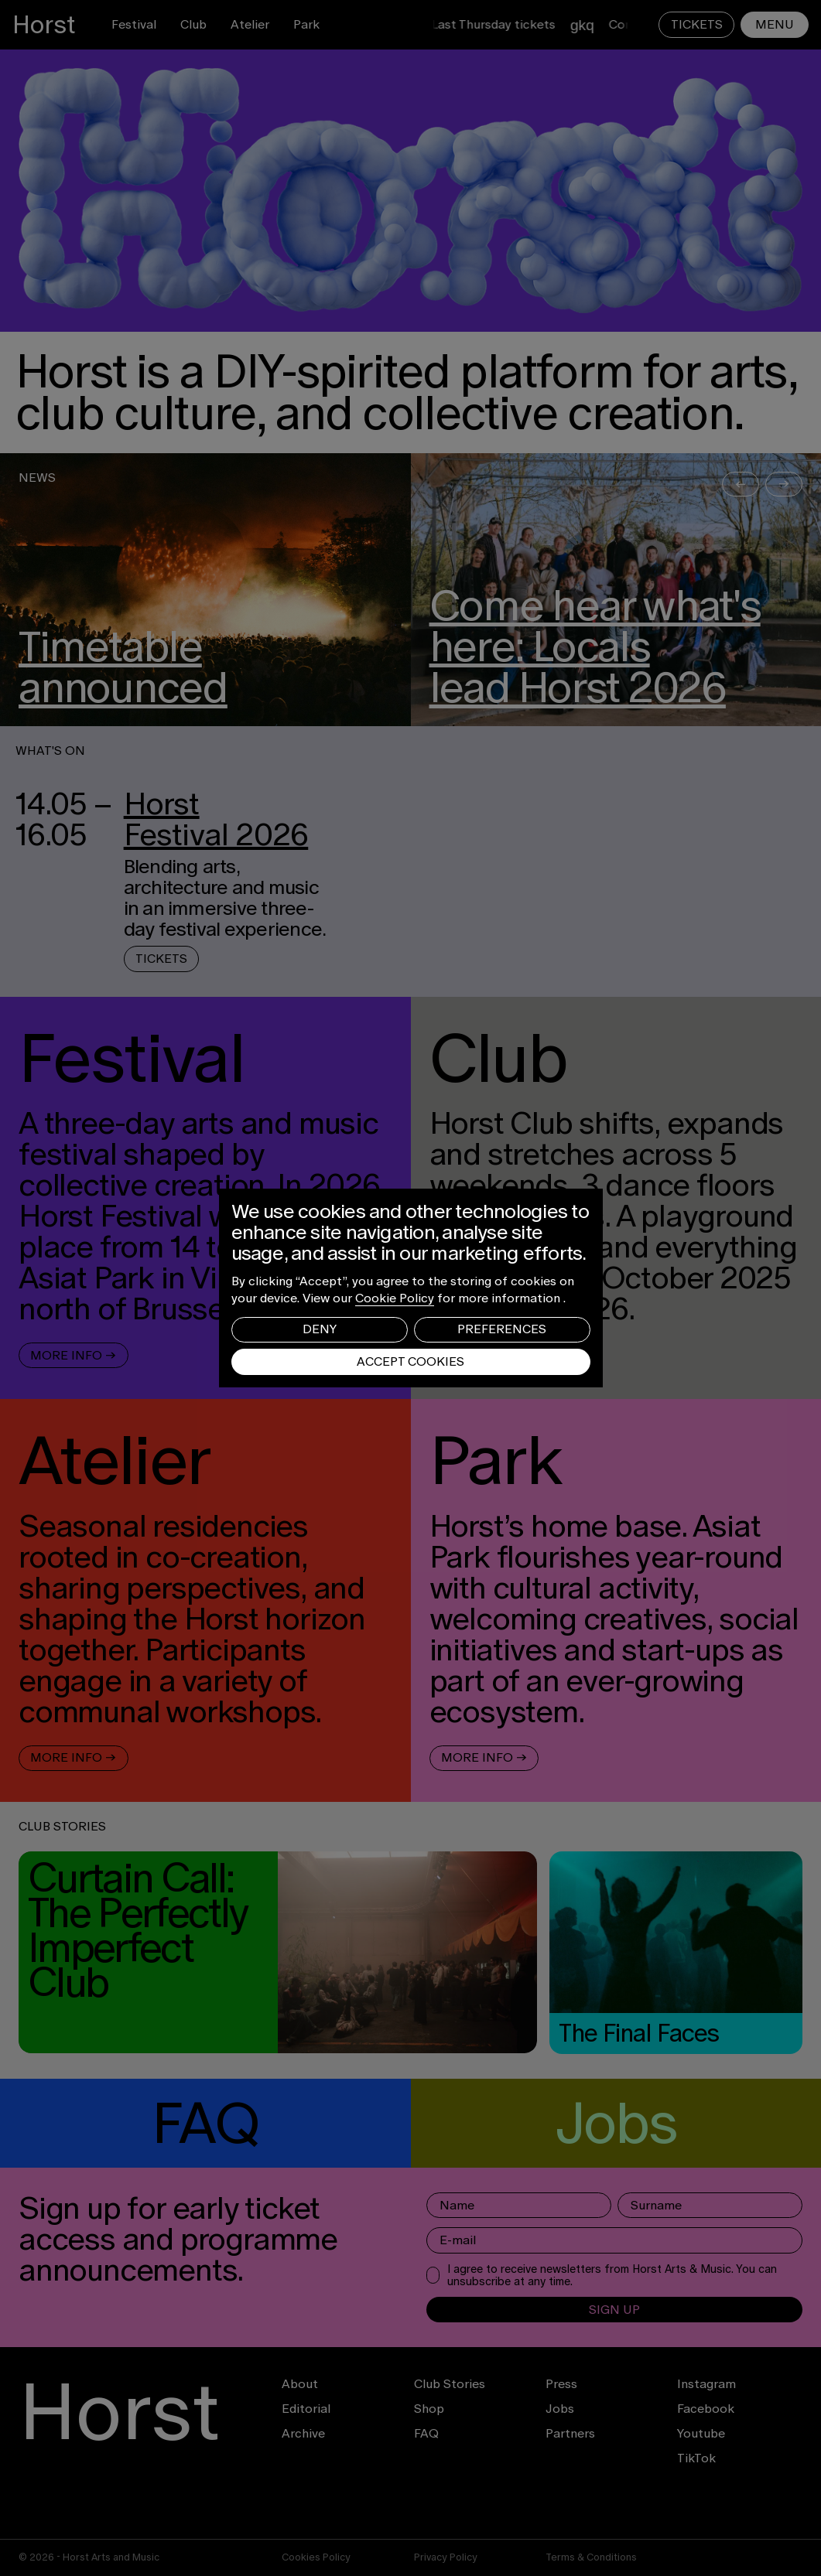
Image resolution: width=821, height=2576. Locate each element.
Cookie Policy (394, 1298)
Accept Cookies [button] (410, 1361)
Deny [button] (320, 1329)
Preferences (501, 1329)
